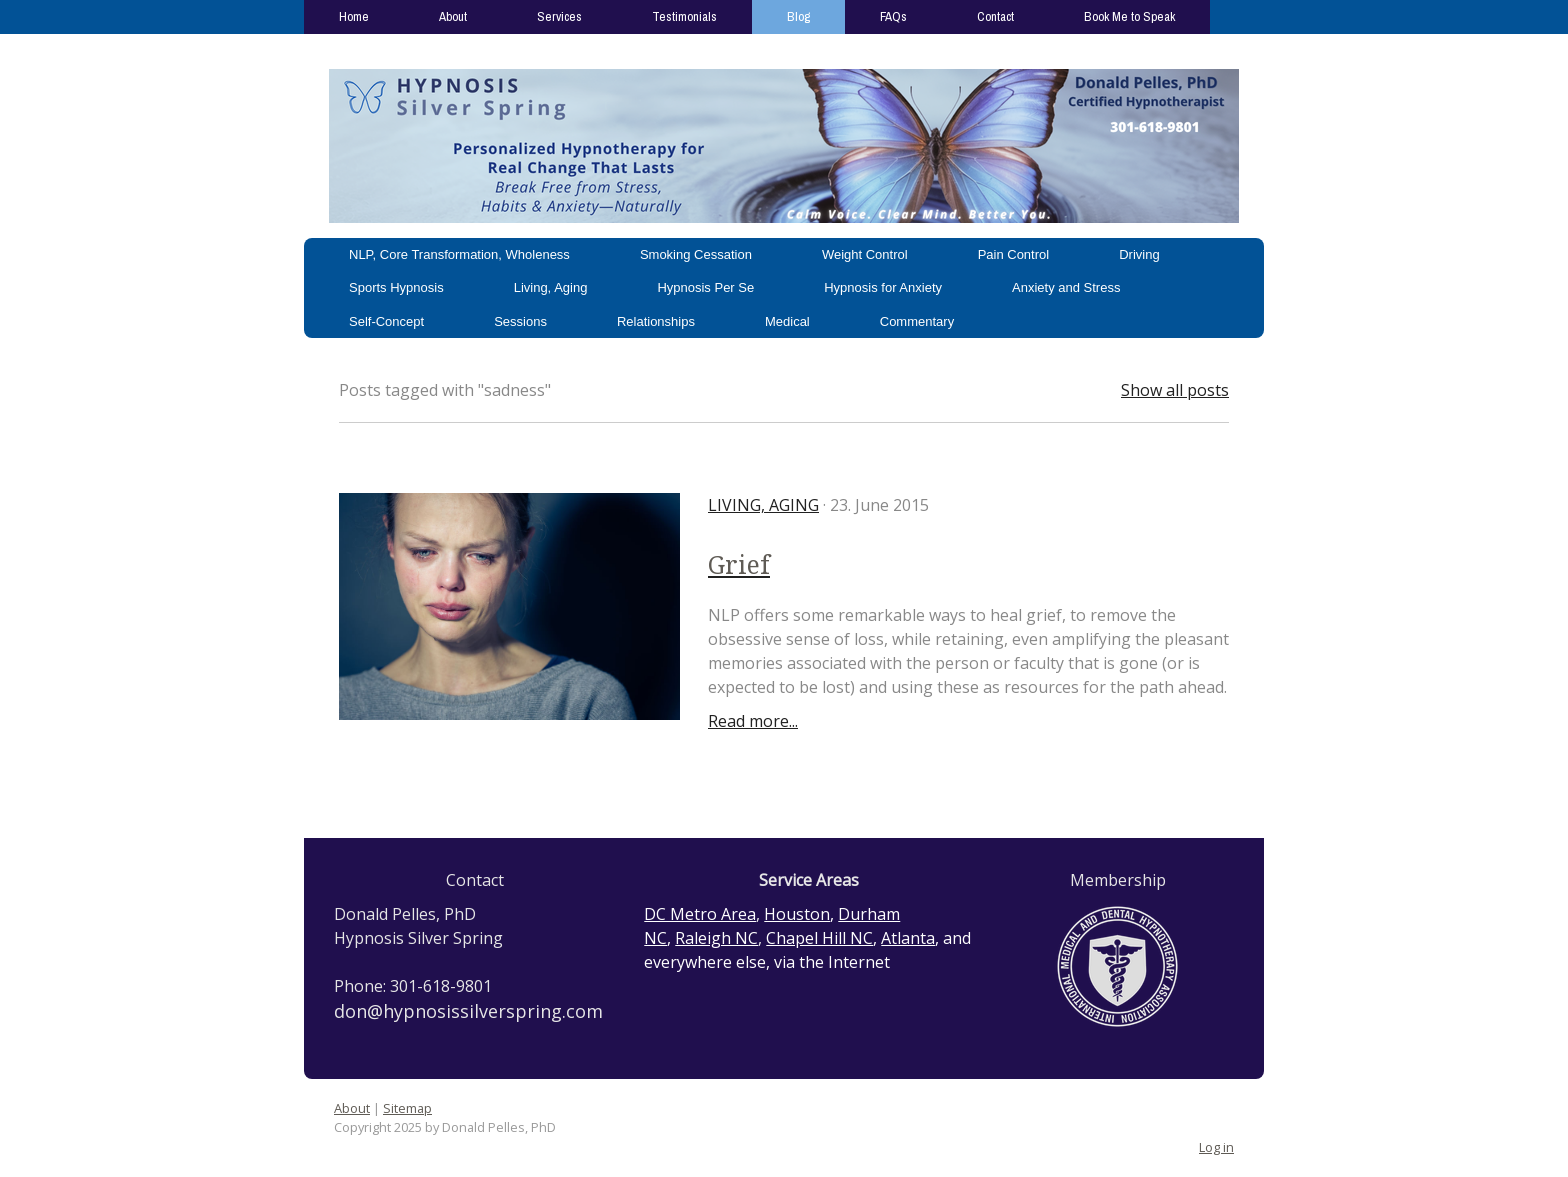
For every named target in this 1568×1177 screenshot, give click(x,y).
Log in (1216, 1147)
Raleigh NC (716, 938)
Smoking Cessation (696, 254)
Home (354, 16)
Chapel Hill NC (819, 938)
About (453, 16)
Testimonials (684, 16)
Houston (797, 914)
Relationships (656, 321)
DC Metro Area (700, 914)
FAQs (893, 16)
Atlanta (908, 938)
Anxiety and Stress (1066, 287)
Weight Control (865, 254)
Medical (787, 321)
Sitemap (407, 1108)
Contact (995, 16)
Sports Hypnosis (396, 287)
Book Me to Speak (1129, 16)
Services (559, 16)
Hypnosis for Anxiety (883, 287)
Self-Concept (386, 321)
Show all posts (1175, 390)
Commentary (917, 321)
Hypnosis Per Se (705, 287)
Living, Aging (551, 287)
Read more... (753, 721)
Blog (798, 16)
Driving (1139, 254)
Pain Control (1014, 254)
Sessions (520, 321)
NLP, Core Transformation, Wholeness (459, 254)
